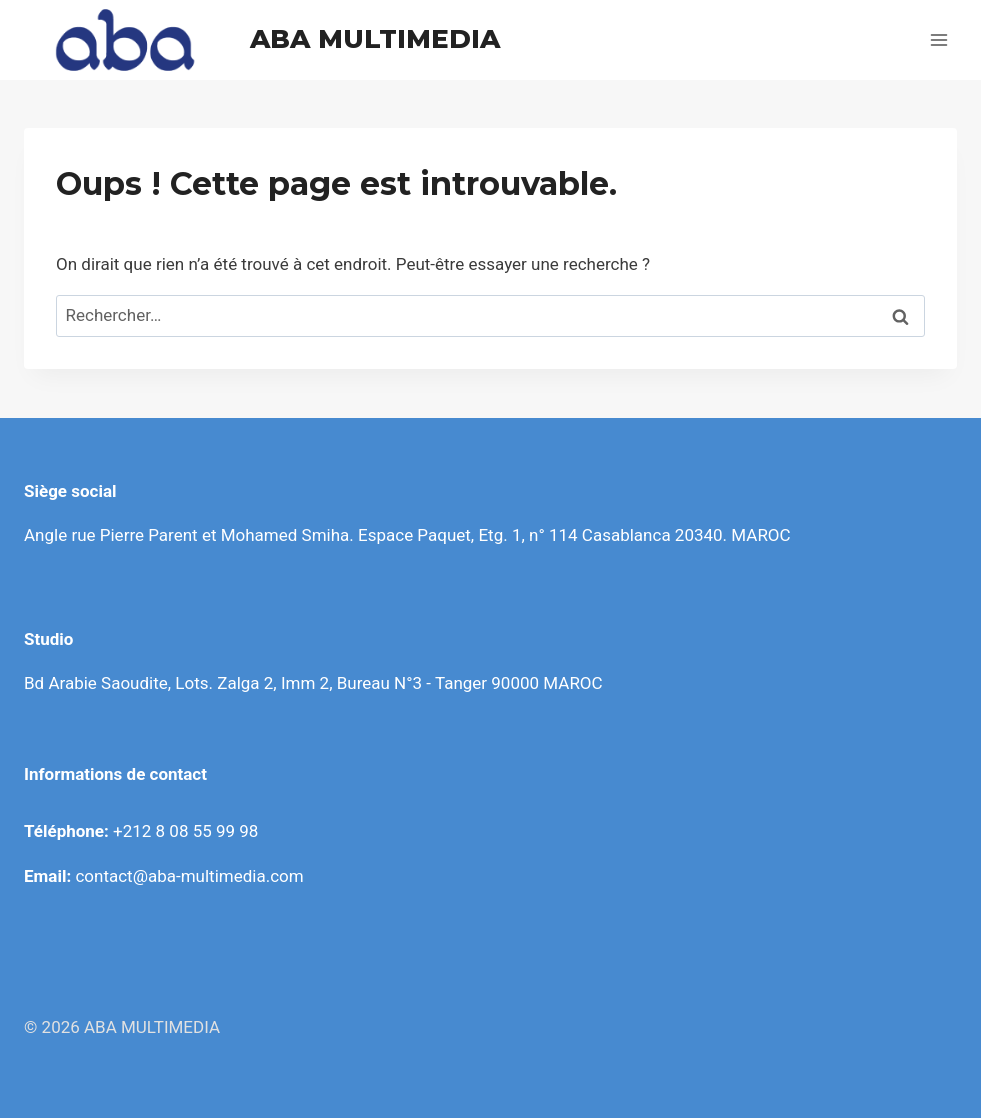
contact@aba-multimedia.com (189, 876)
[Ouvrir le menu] (938, 39)
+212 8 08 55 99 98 (185, 831)
